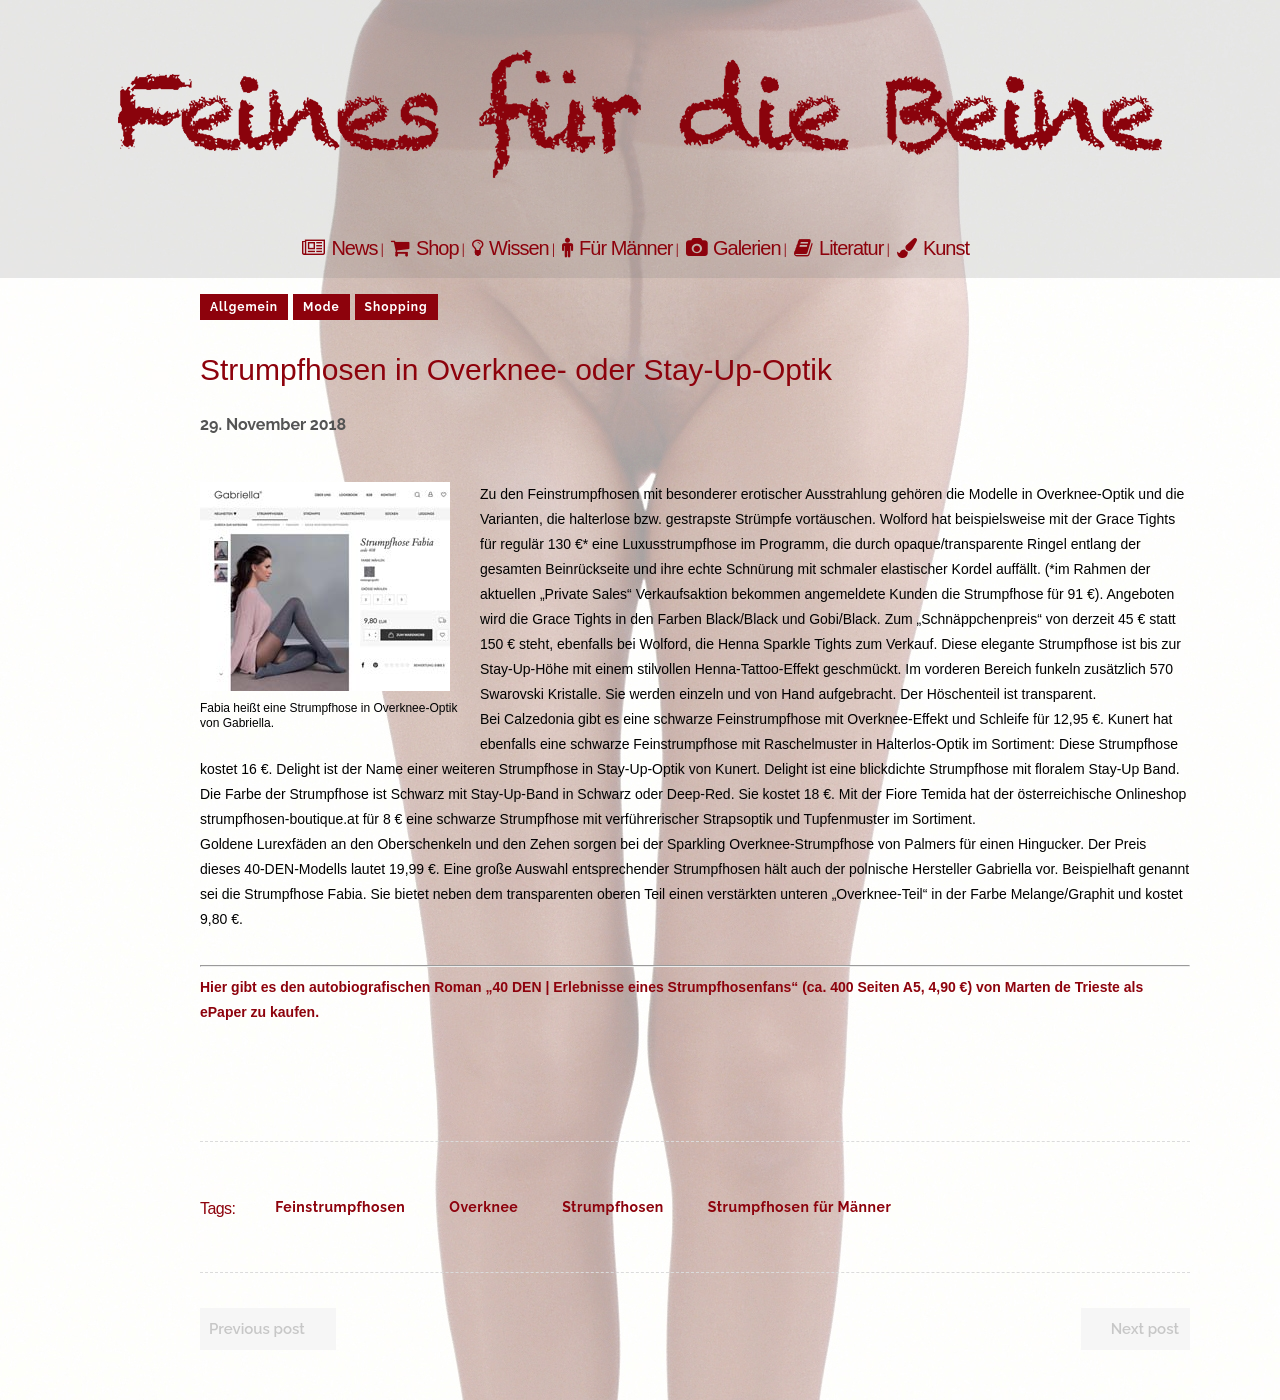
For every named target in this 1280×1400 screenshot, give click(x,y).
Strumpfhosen (613, 1207)
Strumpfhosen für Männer (800, 1207)
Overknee (483, 1207)
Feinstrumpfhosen (340, 1207)
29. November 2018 (273, 424)
